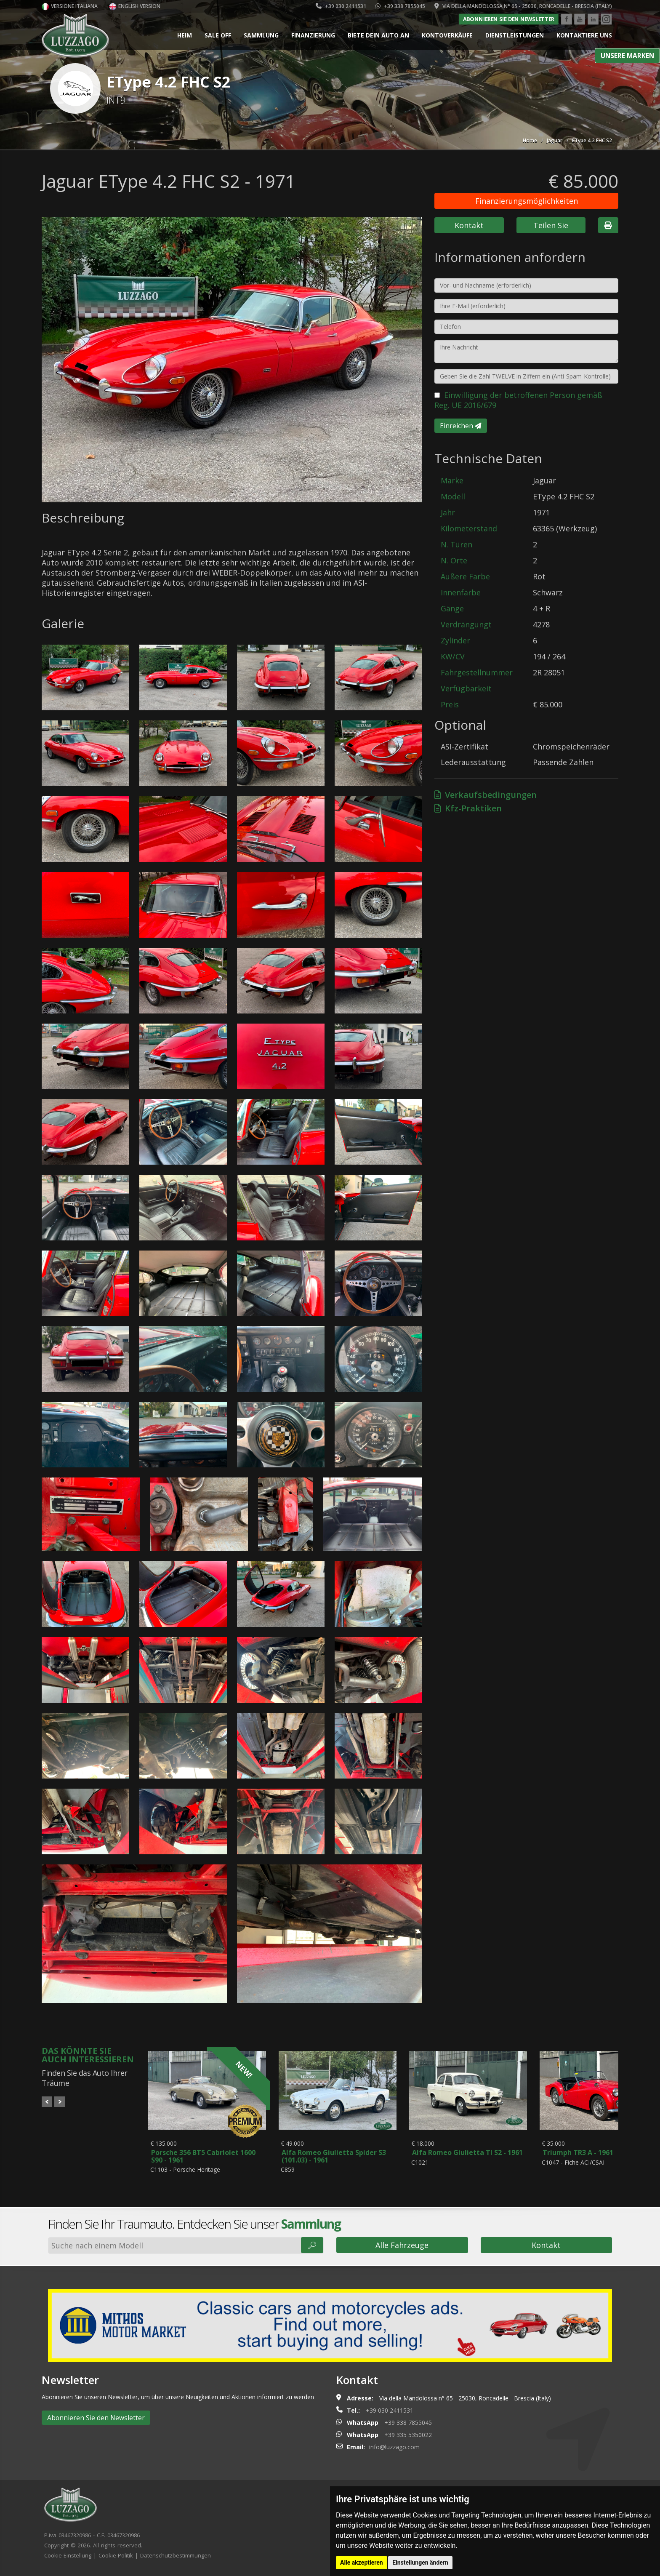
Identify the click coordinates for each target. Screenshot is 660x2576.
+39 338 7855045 (400, 6)
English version (134, 6)
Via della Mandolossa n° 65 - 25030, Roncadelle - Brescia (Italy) (523, 6)
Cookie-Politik (115, 2558)
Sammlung (261, 35)
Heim (184, 35)
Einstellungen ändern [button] (420, 2562)
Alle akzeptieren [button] (361, 2562)
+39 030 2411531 (341, 6)
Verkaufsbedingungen (485, 794)
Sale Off (218, 35)
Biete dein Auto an (378, 35)
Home (530, 140)
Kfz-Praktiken (468, 808)
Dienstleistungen (514, 35)
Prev (47, 2101)
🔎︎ (312, 2248)
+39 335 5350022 (408, 2438)
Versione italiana (70, 6)
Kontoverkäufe (447, 35)
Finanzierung (313, 35)
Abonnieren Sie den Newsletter (508, 19)
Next (59, 2101)
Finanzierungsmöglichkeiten (526, 201)
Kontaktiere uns (584, 35)
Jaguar (554, 140)
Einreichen (461, 425)
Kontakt (469, 225)
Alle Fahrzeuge (401, 2248)
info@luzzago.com (394, 2450)
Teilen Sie (550, 225)
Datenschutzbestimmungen (175, 2558)
